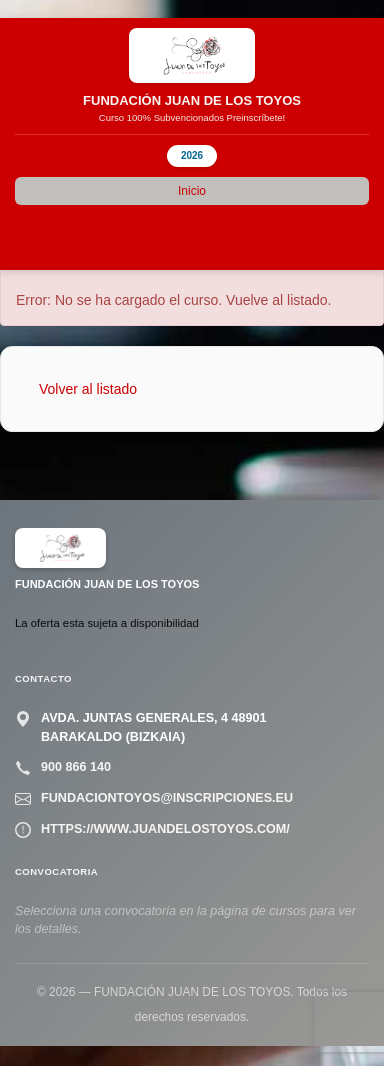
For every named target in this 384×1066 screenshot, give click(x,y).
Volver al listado (88, 389)
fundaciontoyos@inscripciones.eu (167, 798)
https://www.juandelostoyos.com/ (165, 829)
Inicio (192, 191)
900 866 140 (76, 767)
